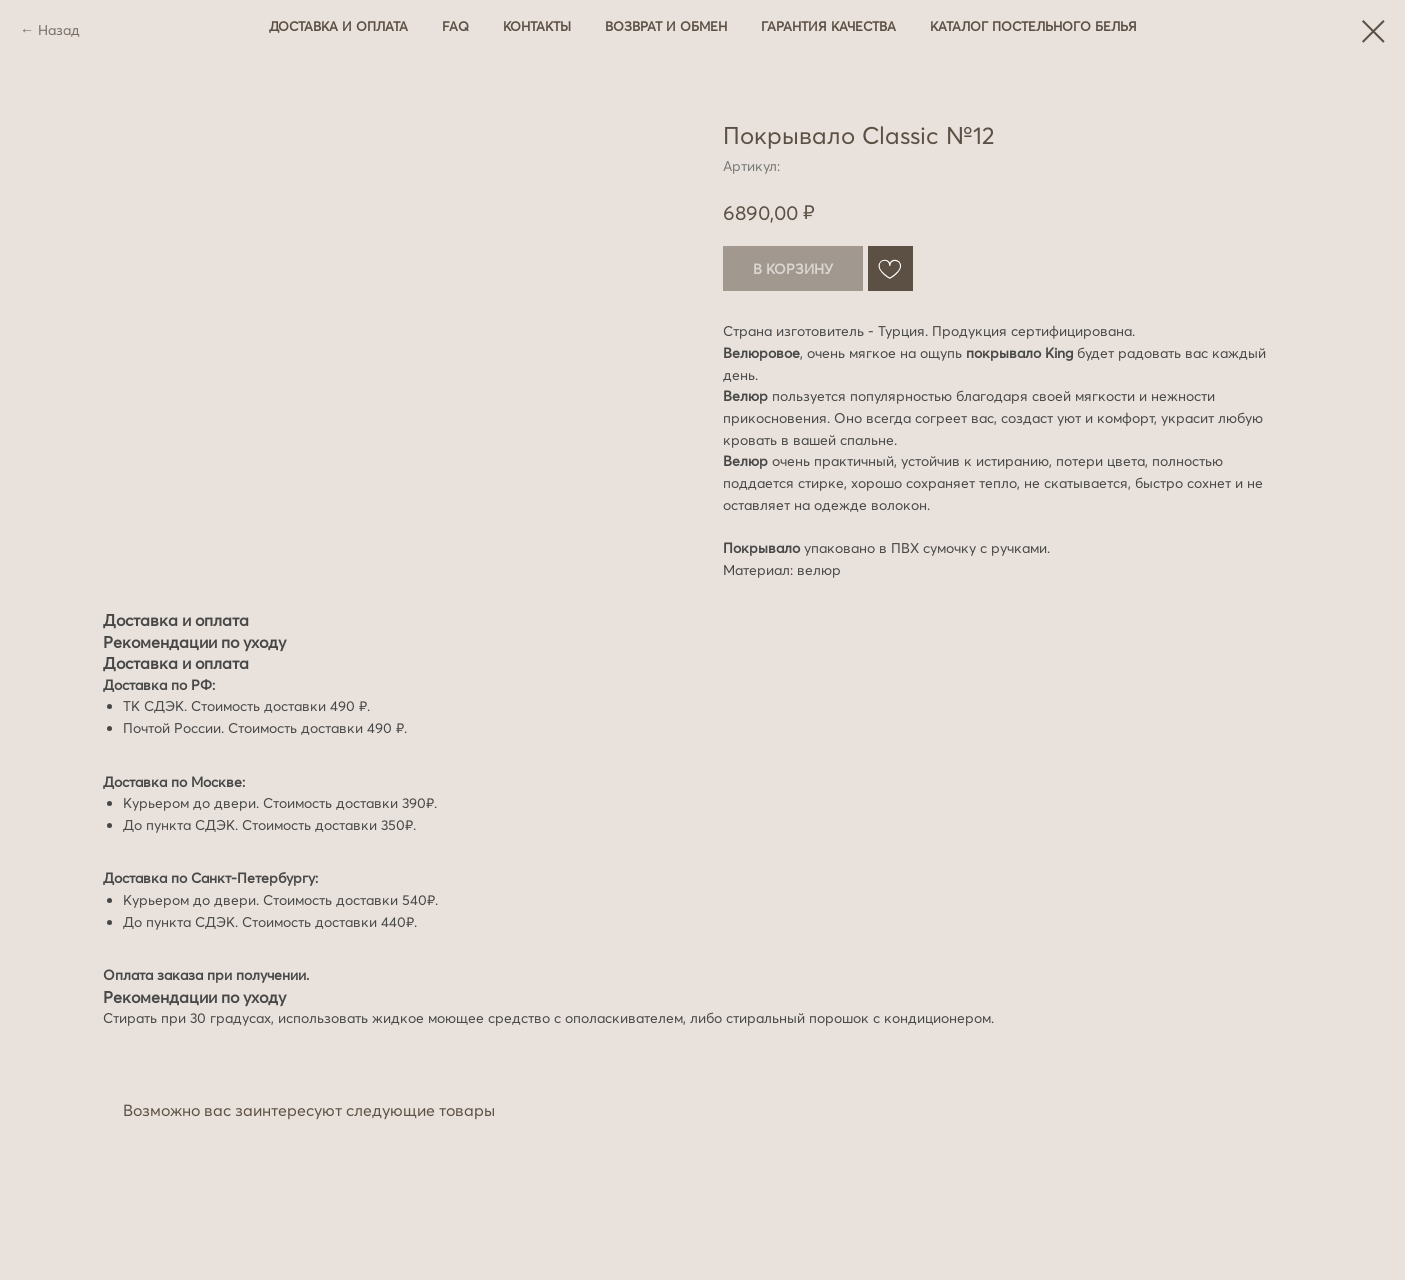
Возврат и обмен (666, 26)
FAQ (455, 26)
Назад (59, 30)
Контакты (537, 26)
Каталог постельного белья (1033, 26)
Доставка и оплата (338, 26)
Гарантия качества (828, 26)
